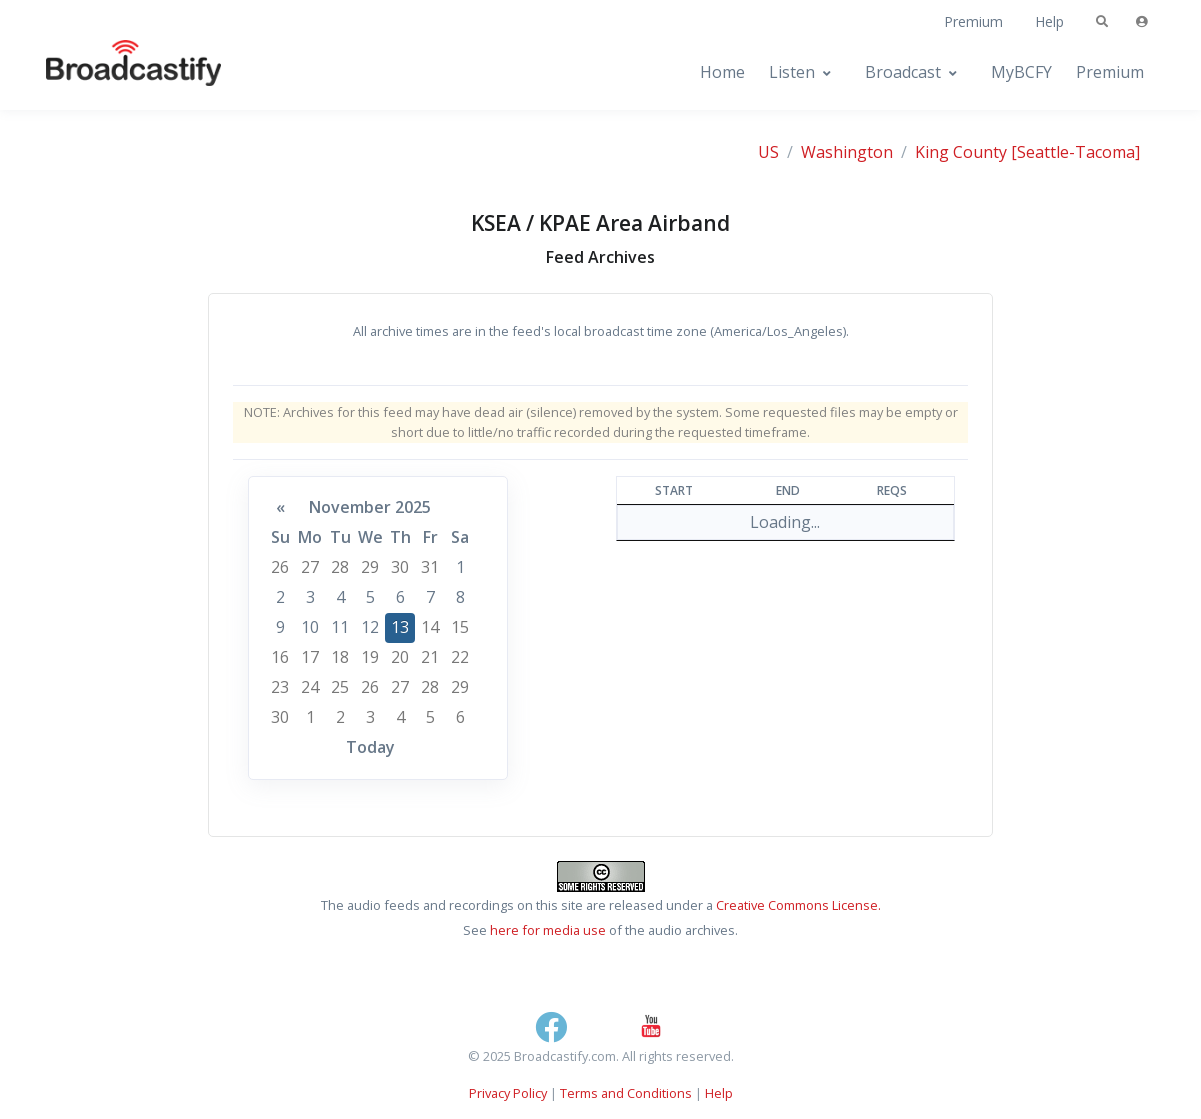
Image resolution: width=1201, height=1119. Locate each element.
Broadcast (903, 72)
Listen (792, 72)
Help (1049, 21)
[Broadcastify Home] (114, 72)
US (768, 152)
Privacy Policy (508, 1093)
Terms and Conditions (626, 1093)
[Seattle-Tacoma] (1075, 152)
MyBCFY (1021, 72)
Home (722, 72)
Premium (973, 21)
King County (961, 152)
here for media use (548, 930)
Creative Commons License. (798, 905)
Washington (847, 152)
